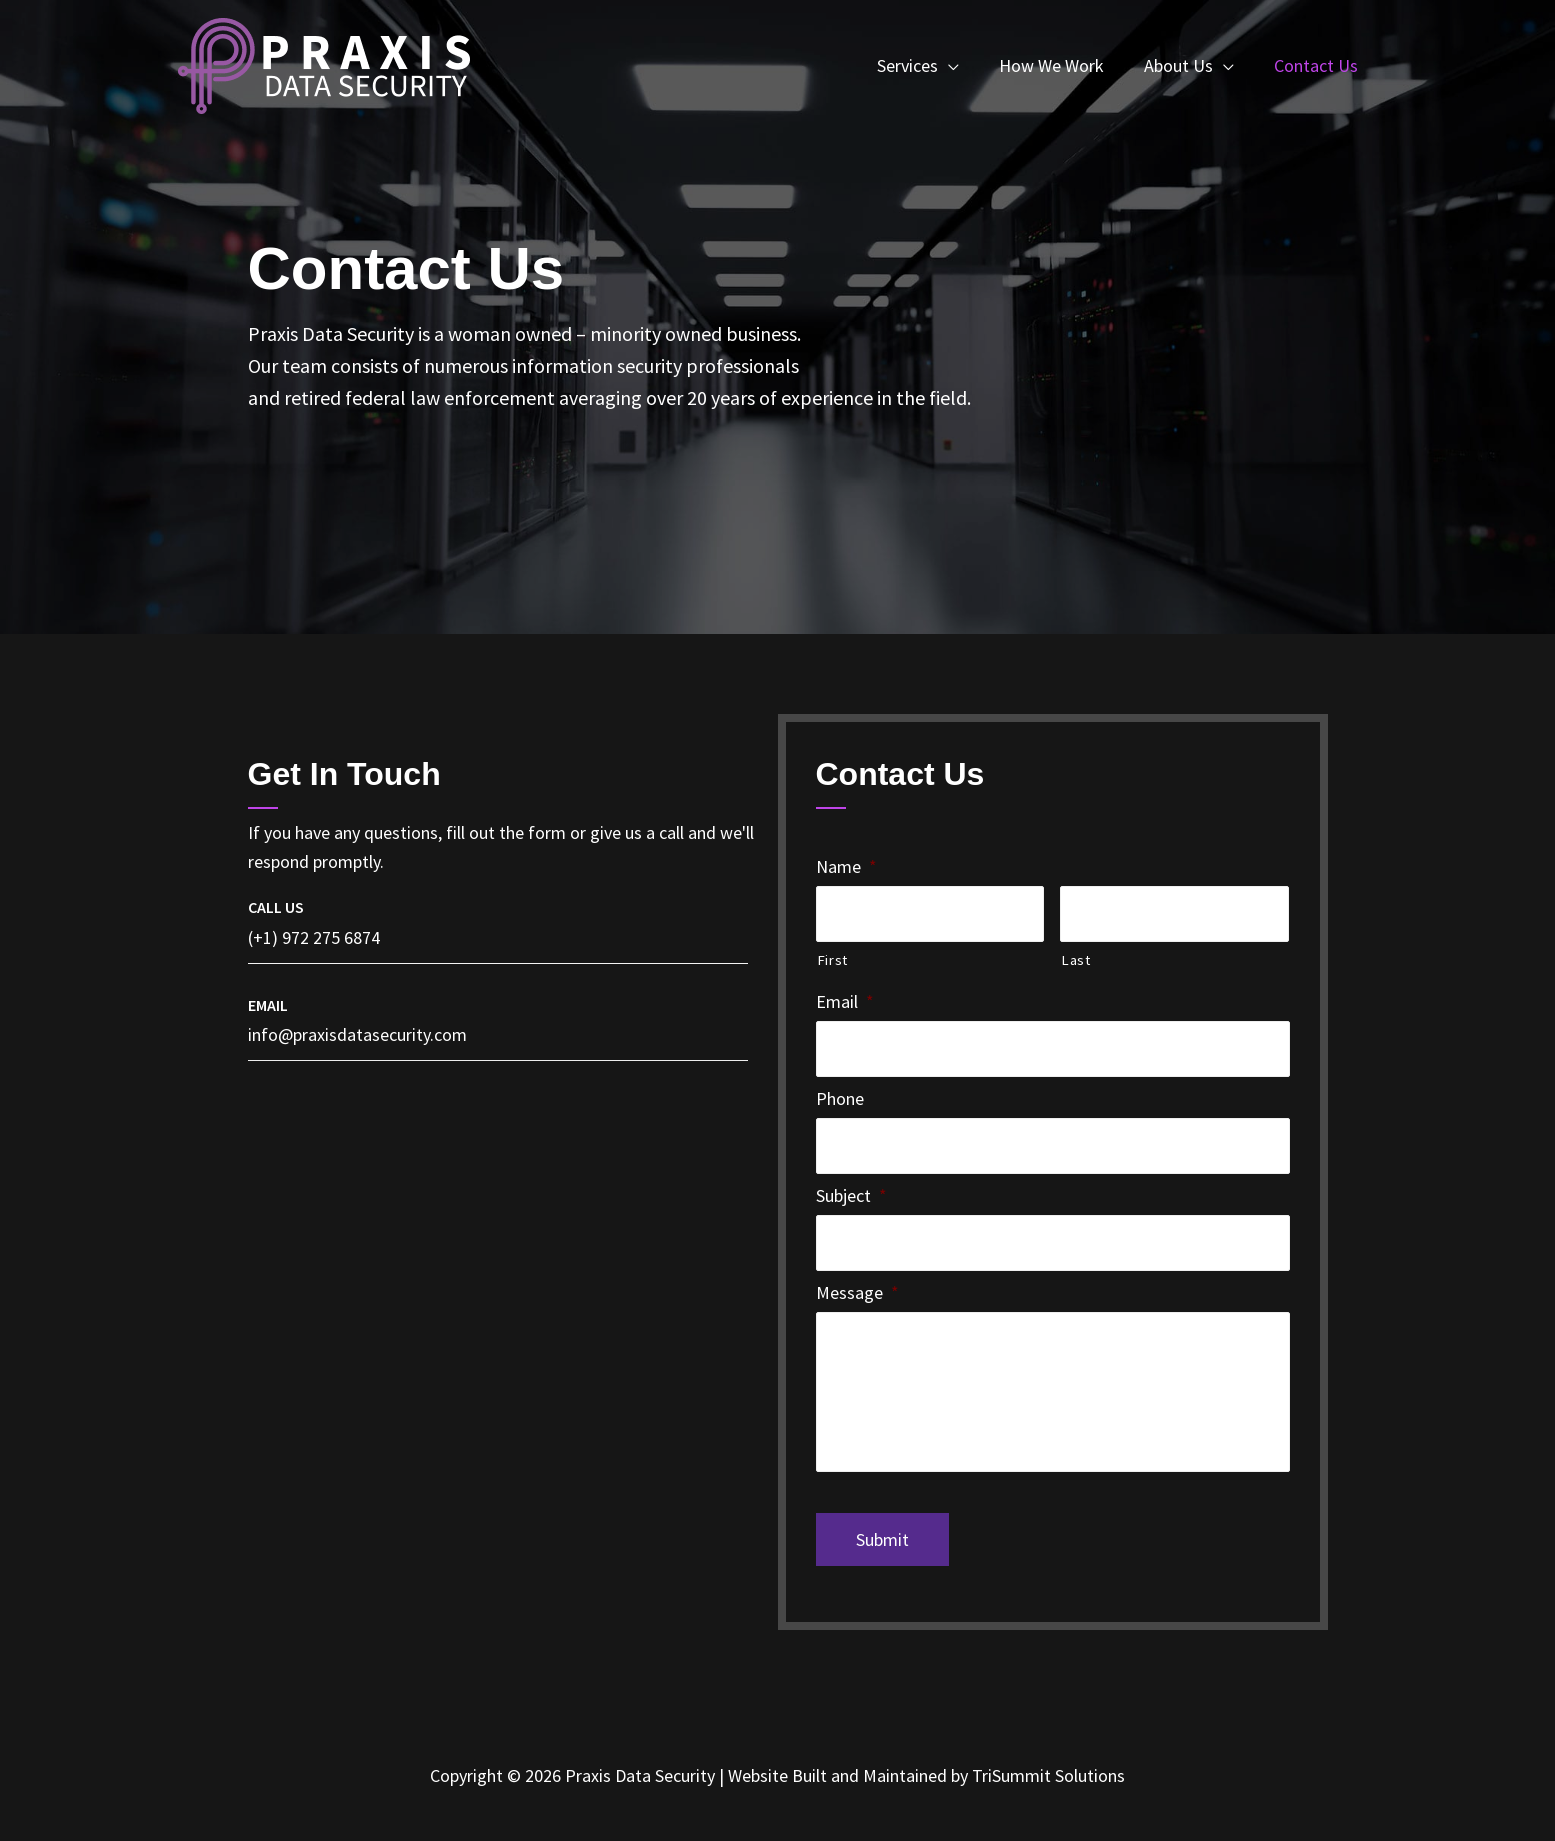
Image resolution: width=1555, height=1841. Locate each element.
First (832, 960)
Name (846, 866)
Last (1076, 960)
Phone (840, 1098)
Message (857, 1292)
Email (845, 1001)
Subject (851, 1195)
